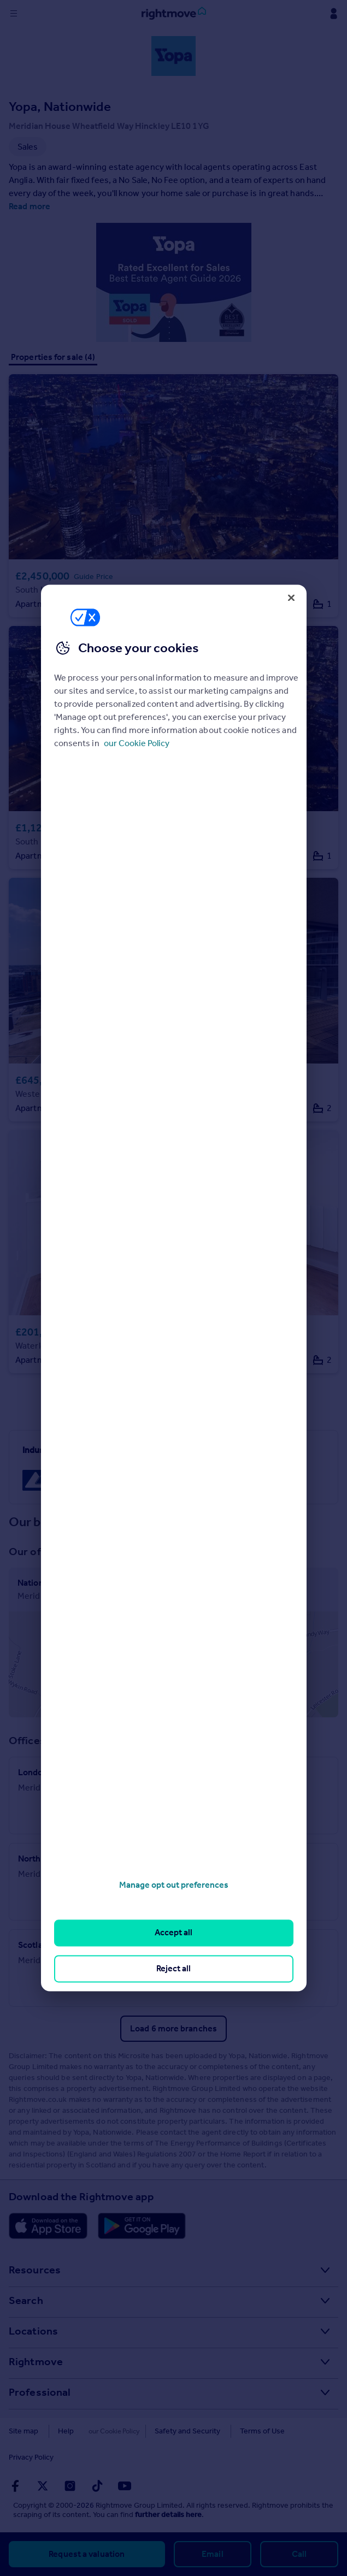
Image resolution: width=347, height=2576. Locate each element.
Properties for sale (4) (53, 357)
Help (66, 2431)
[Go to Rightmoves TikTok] (97, 2485)
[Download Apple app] (48, 2226)
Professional (39, 2391)
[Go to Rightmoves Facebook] (15, 2485)
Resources (35, 2269)
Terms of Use (248, 2431)
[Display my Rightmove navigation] (333, 13)
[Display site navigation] (13, 13)
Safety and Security (173, 2431)
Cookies (107, 2431)
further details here (168, 2514)
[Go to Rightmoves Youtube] (124, 2485)
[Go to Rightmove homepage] (174, 13)
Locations (33, 2330)
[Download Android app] (142, 2226)
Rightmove (36, 2361)
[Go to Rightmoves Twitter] (42, 2485)
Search (26, 2300)
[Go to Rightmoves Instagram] (70, 2485)
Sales (173, 1814)
